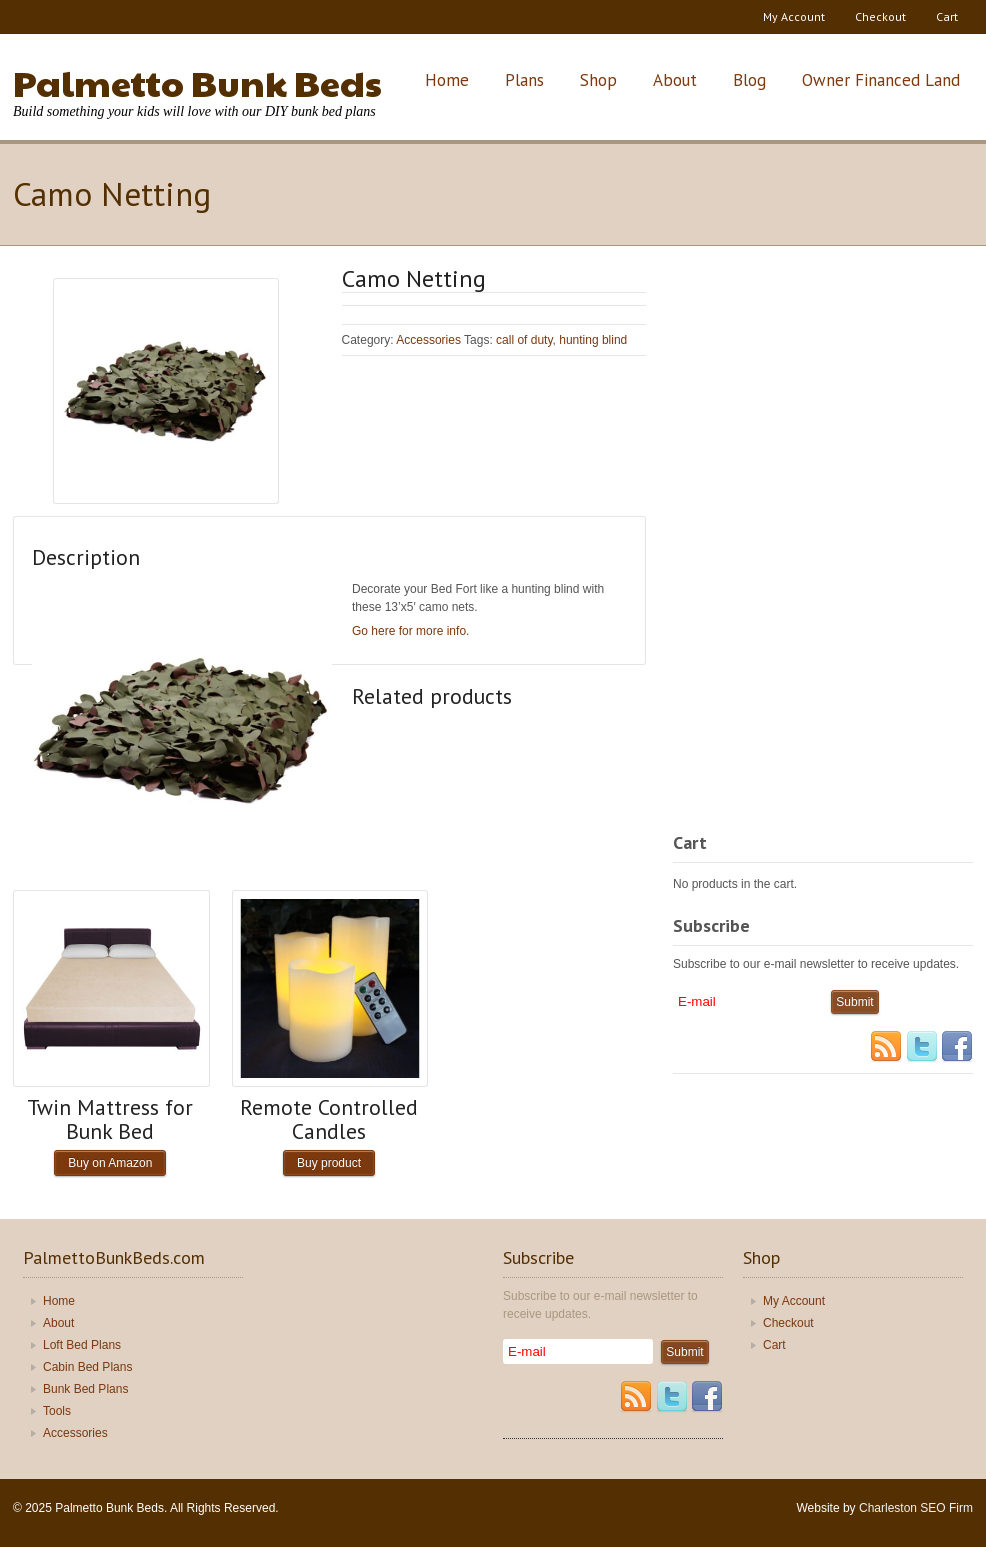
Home (447, 80)
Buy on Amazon (110, 1163)
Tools (57, 1411)
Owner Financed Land (881, 80)
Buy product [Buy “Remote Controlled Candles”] (329, 1163)
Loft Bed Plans (82, 1345)
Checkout (880, 16)
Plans (524, 80)
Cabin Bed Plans (87, 1367)
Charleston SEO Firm (916, 1508)
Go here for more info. (410, 631)
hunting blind (593, 340)
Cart (947, 16)
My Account (794, 16)
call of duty (524, 340)
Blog (749, 80)
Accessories (428, 340)
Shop (598, 80)
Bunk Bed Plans (85, 1389)
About (675, 80)
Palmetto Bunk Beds (197, 82)
